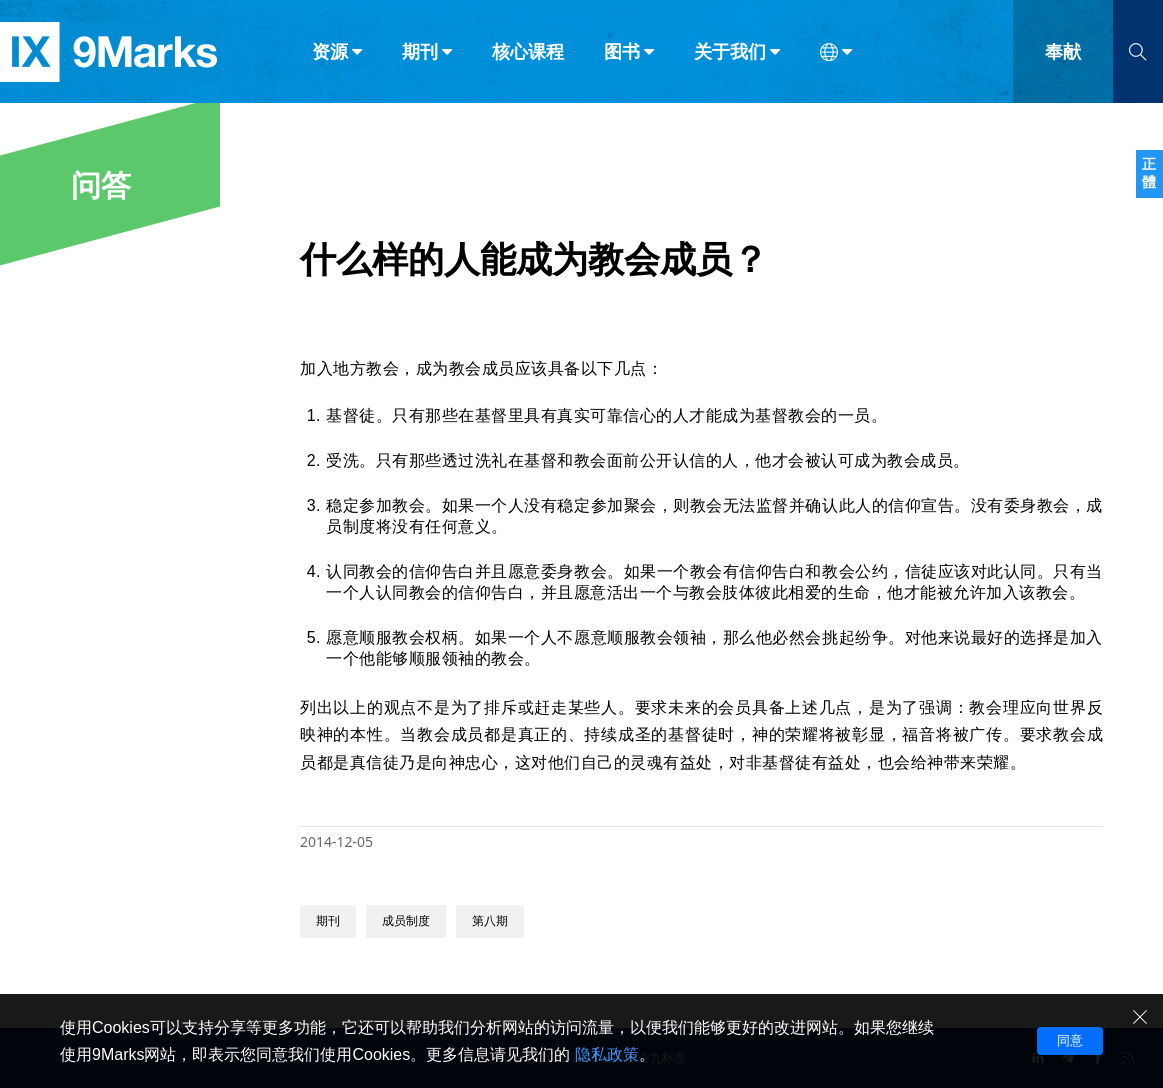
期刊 (328, 921)
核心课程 (528, 58)
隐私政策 (607, 1054)
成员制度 (406, 921)
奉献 (1063, 58)
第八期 (490, 921)
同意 (1070, 1040)
